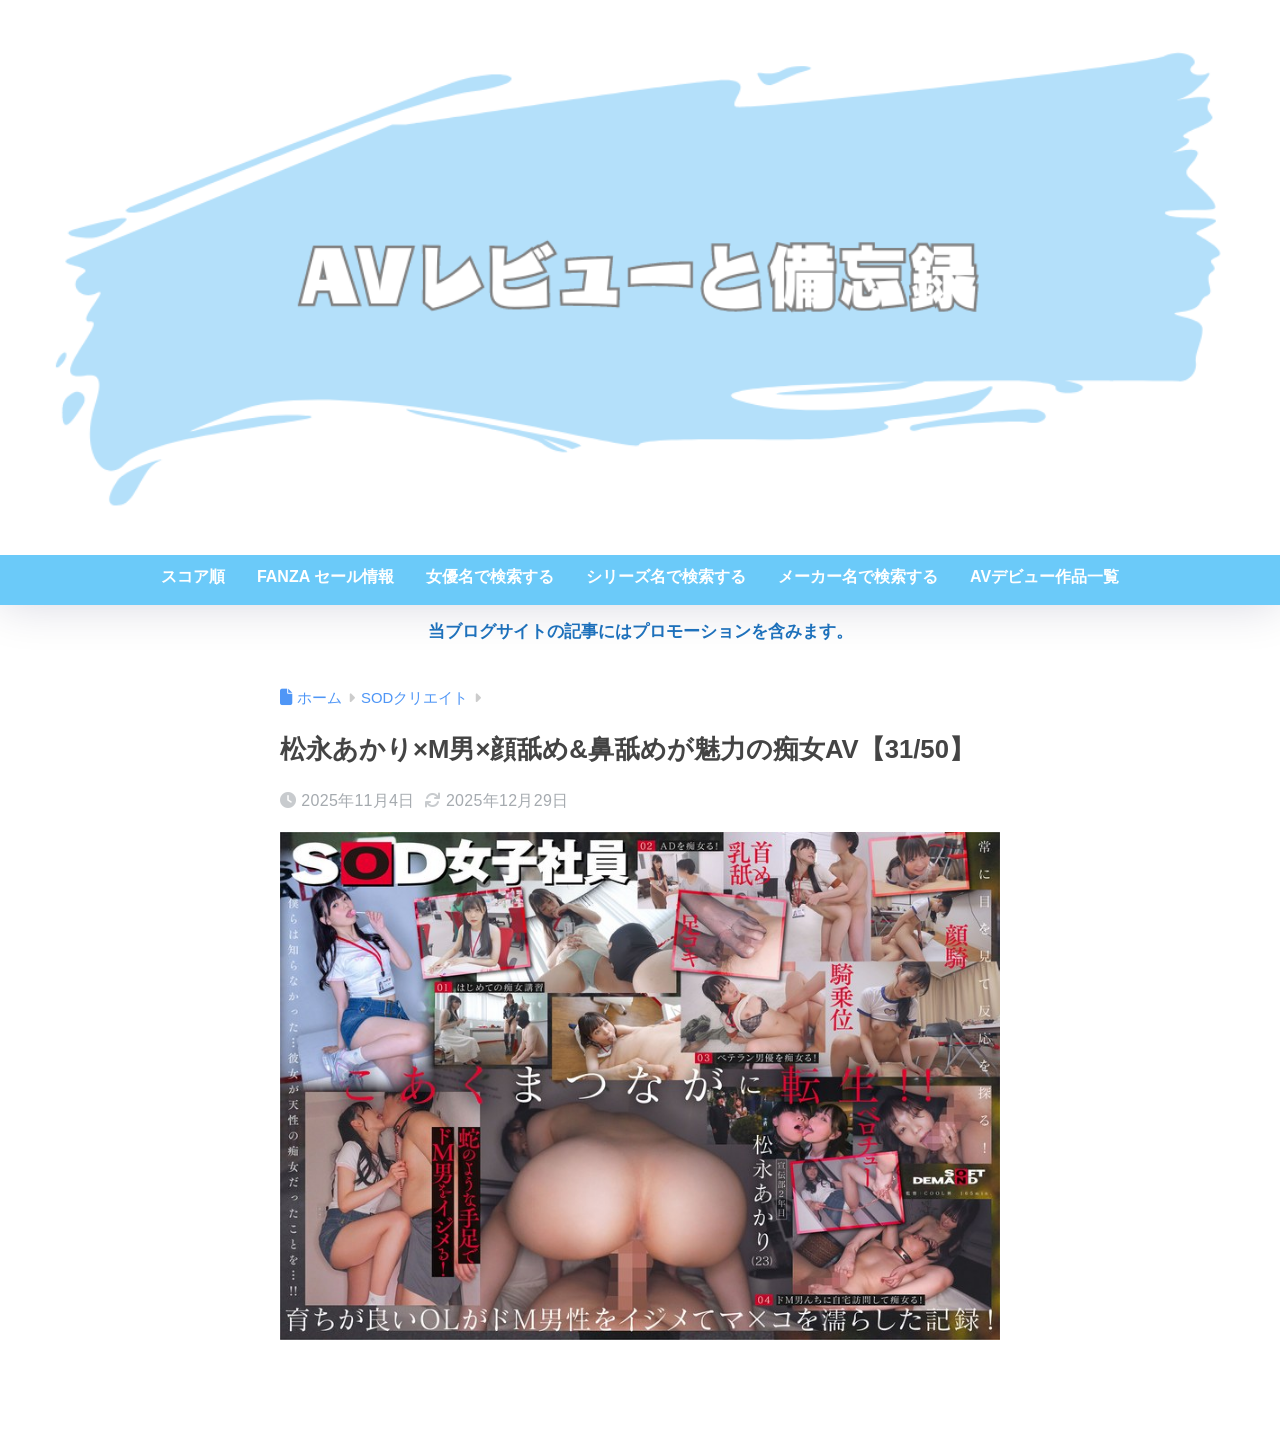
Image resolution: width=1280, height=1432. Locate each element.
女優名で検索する (490, 576)
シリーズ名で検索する (666, 576)
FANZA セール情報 (325, 576)
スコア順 (193, 576)
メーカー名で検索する (858, 576)
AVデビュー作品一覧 (1044, 576)
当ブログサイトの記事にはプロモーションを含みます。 (640, 631)
